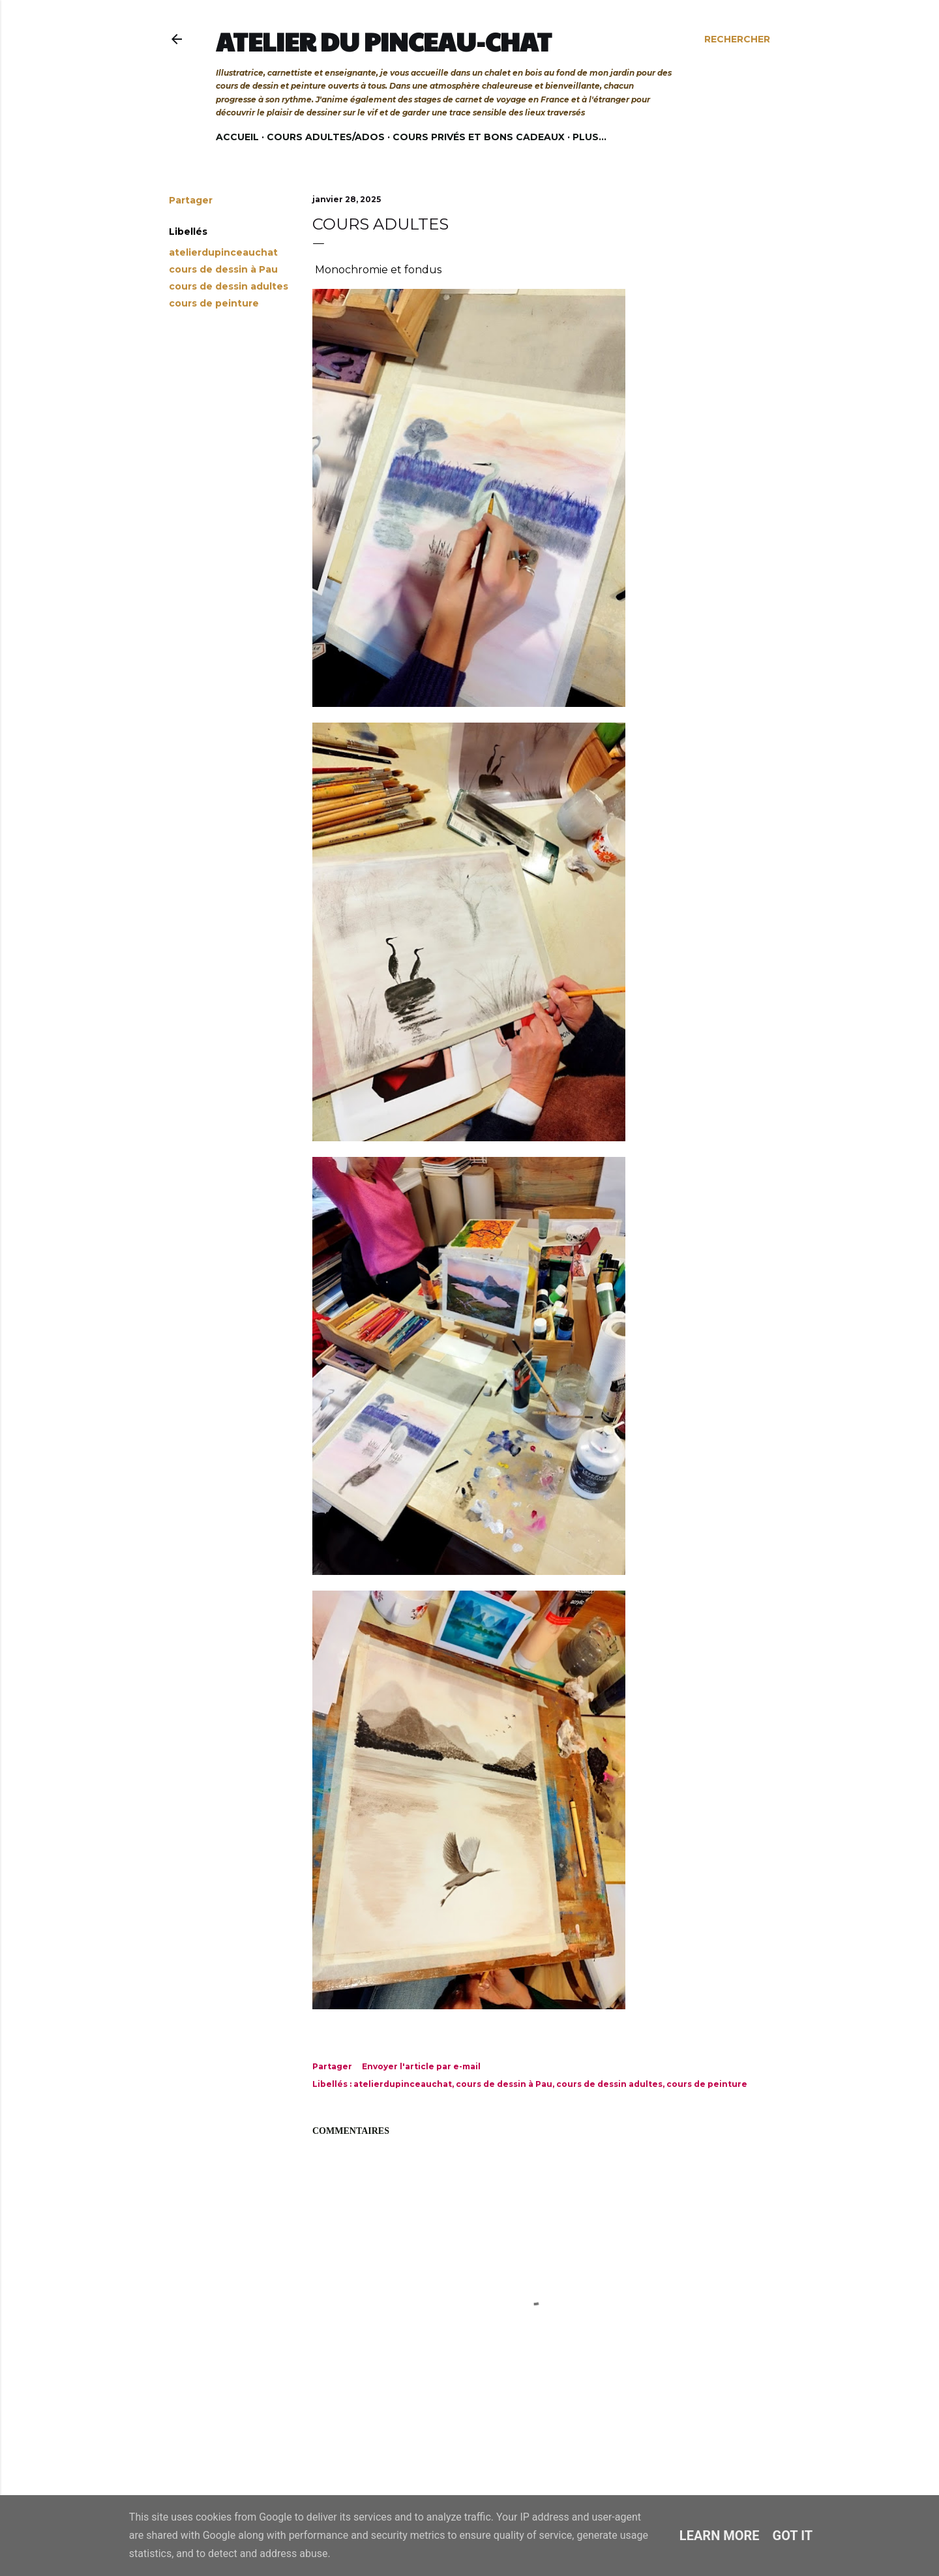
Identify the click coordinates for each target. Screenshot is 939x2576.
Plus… (589, 137)
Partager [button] (191, 200)
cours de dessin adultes (228, 286)
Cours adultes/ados (326, 137)
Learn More (719, 2535)
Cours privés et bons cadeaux (479, 137)
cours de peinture (214, 303)
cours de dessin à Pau (223, 269)
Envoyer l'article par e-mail (421, 2066)
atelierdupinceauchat (223, 252)
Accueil (237, 137)
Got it (793, 2535)
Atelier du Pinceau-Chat (384, 41)
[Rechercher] (737, 39)
